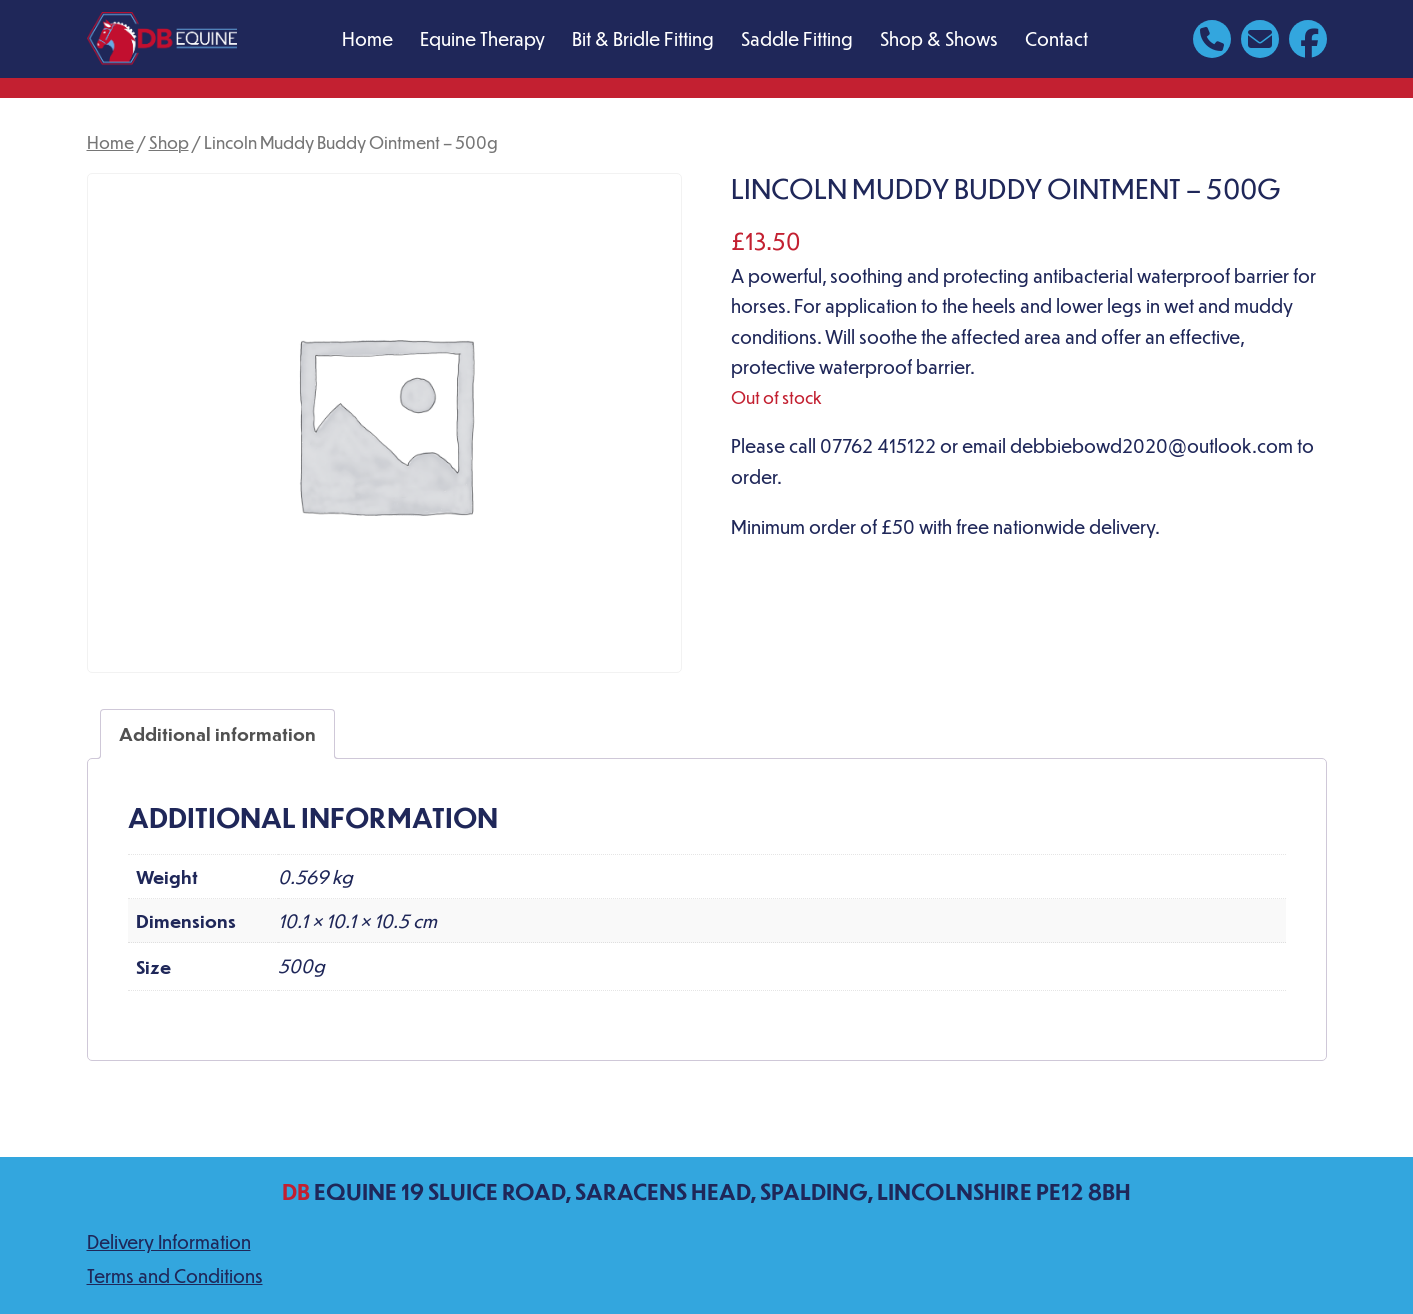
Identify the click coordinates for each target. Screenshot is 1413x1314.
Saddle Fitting (797, 38)
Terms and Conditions (175, 1275)
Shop (169, 142)
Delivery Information (169, 1241)
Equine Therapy (482, 38)
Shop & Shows (939, 38)
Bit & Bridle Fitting (643, 38)
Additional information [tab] (217, 733)
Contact (1056, 38)
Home (367, 38)
